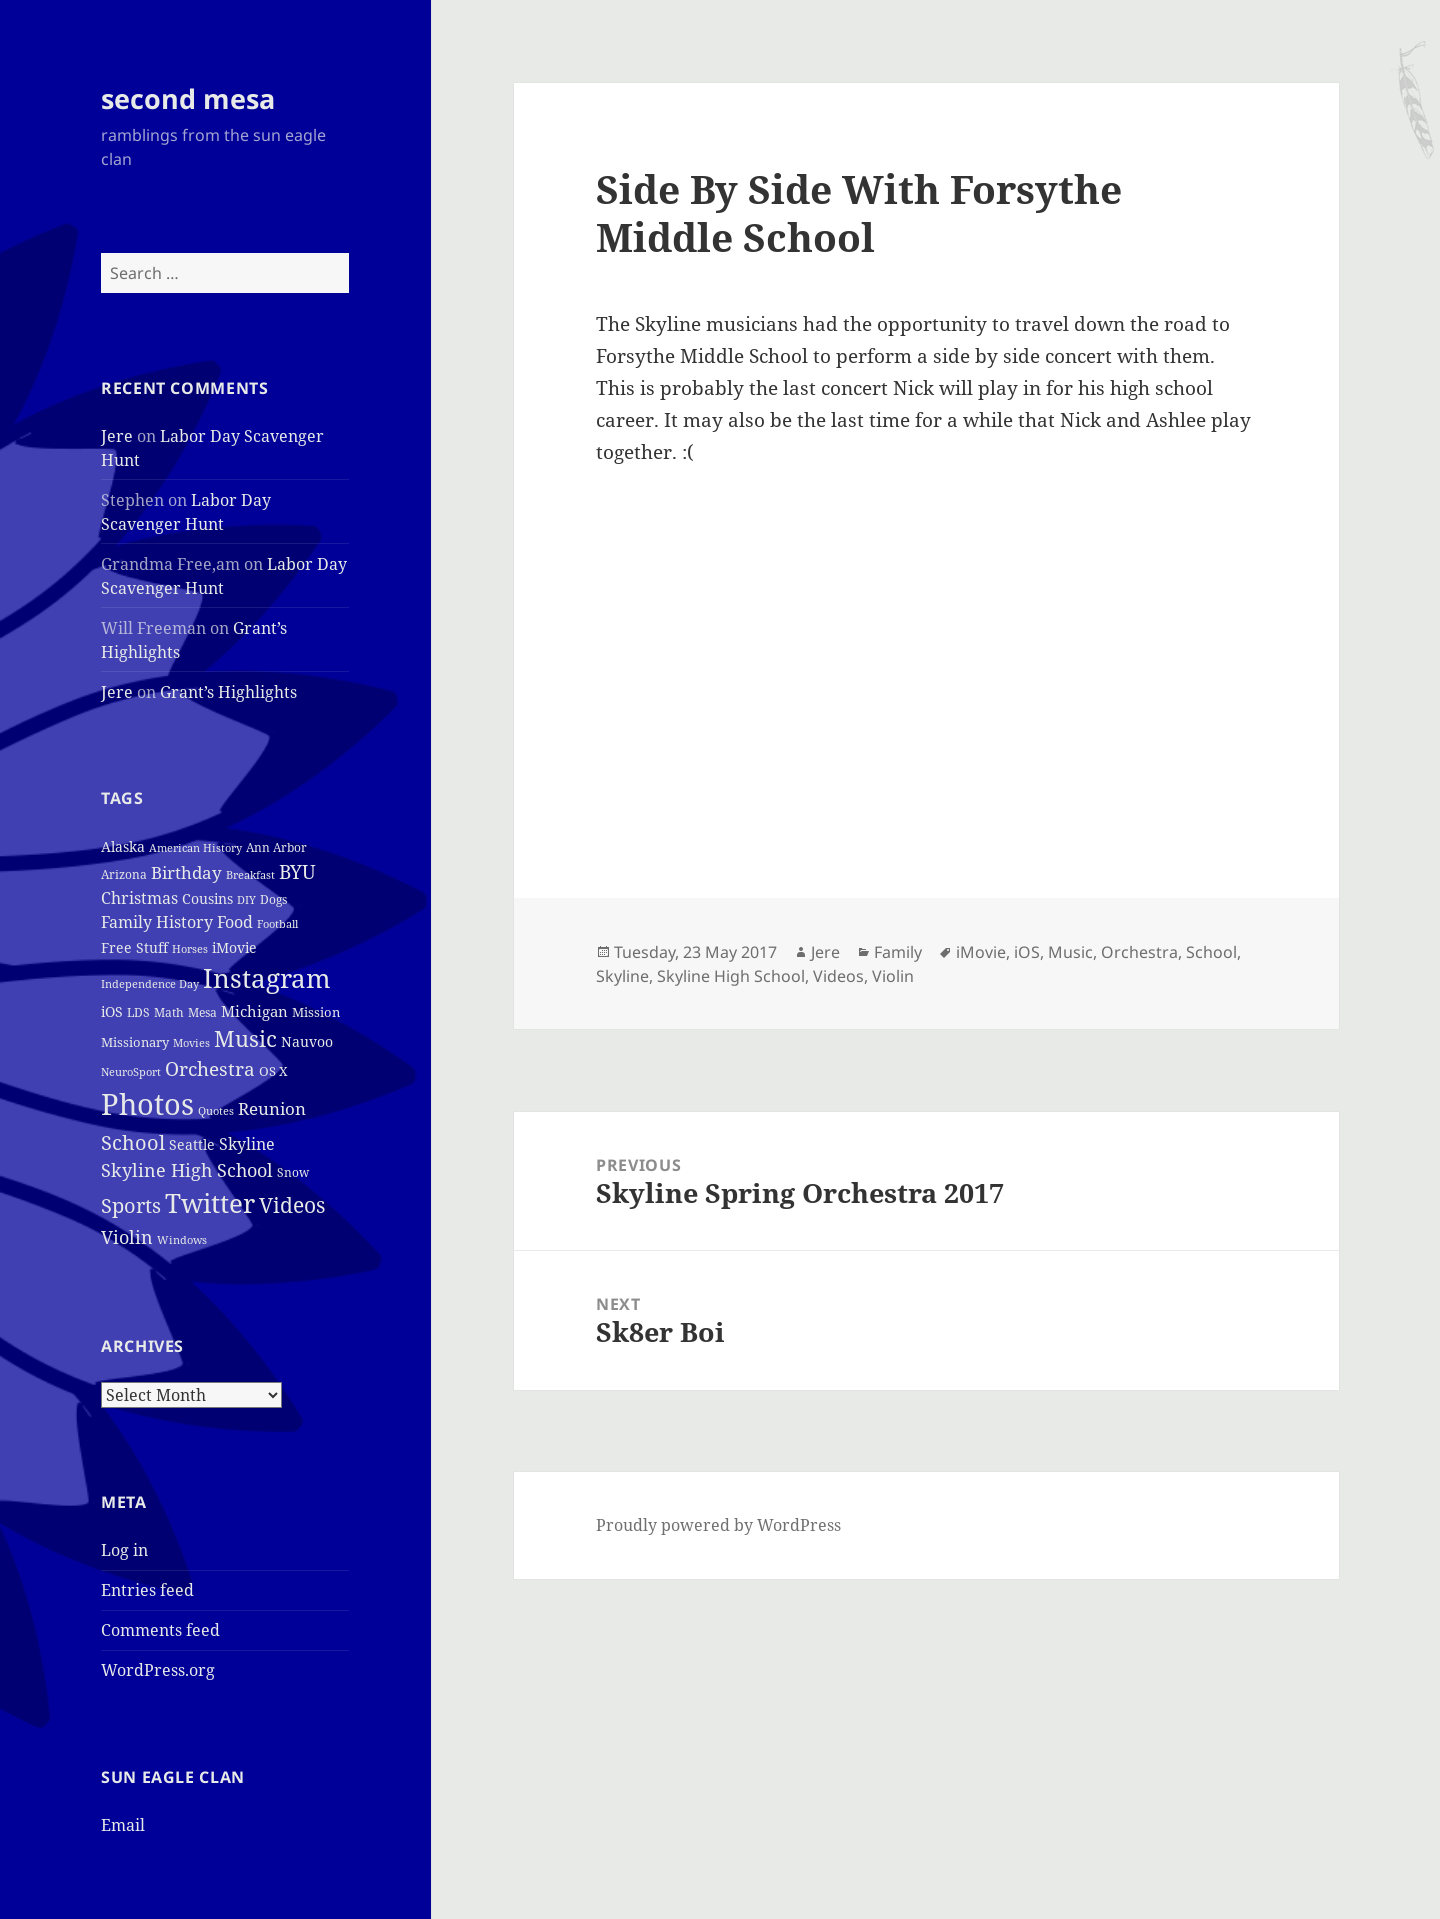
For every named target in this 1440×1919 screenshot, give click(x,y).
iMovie (981, 952)
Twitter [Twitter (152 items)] (210, 1203)
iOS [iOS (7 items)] (112, 1011)
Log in (124, 1550)
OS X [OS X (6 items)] (273, 1071)
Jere (117, 436)
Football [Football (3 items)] (277, 924)
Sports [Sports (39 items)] (131, 1205)
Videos (838, 976)
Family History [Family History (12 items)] (157, 922)
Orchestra (1139, 952)
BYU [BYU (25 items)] (297, 871)
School (1211, 952)
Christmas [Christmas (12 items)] (139, 898)
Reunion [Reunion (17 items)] (272, 1108)
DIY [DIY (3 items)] (246, 900)
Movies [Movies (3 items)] (191, 1043)
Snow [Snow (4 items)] (293, 1172)
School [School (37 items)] (133, 1142)
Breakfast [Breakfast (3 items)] (250, 875)
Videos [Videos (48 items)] (292, 1204)
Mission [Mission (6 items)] (316, 1012)
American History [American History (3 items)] (195, 848)
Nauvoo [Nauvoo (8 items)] (307, 1041)
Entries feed (147, 1590)
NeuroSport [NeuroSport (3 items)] (131, 1072)
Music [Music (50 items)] (245, 1038)
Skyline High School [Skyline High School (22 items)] (187, 1170)
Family (898, 952)
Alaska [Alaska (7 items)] (123, 846)
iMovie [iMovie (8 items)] (234, 947)
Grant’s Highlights (228, 692)
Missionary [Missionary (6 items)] (135, 1042)
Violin (893, 976)
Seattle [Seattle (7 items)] (192, 1144)
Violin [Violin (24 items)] (127, 1236)
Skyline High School (731, 976)
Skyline (622, 976)
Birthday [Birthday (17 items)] (186, 872)
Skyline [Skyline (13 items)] (247, 1144)
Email (123, 1825)
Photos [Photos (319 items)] (147, 1104)
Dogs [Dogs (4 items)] (273, 899)
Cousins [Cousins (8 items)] (207, 898)
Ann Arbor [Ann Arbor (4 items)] (276, 847)
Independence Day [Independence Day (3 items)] (150, 984)
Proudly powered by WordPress (718, 1525)
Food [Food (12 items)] (235, 922)
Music (1070, 952)
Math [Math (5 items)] (169, 1012)
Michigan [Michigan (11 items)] (254, 1011)
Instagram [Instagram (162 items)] (267, 978)
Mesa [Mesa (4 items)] (202, 1012)
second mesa (188, 98)
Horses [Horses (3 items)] (190, 949)
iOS (1027, 952)
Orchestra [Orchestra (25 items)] (210, 1068)
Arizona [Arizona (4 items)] (124, 874)
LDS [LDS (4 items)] (138, 1012)
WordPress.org (158, 1670)
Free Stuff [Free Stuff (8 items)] (134, 947)
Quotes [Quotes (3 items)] (216, 1111)
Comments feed (160, 1630)
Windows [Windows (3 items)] (182, 1240)
